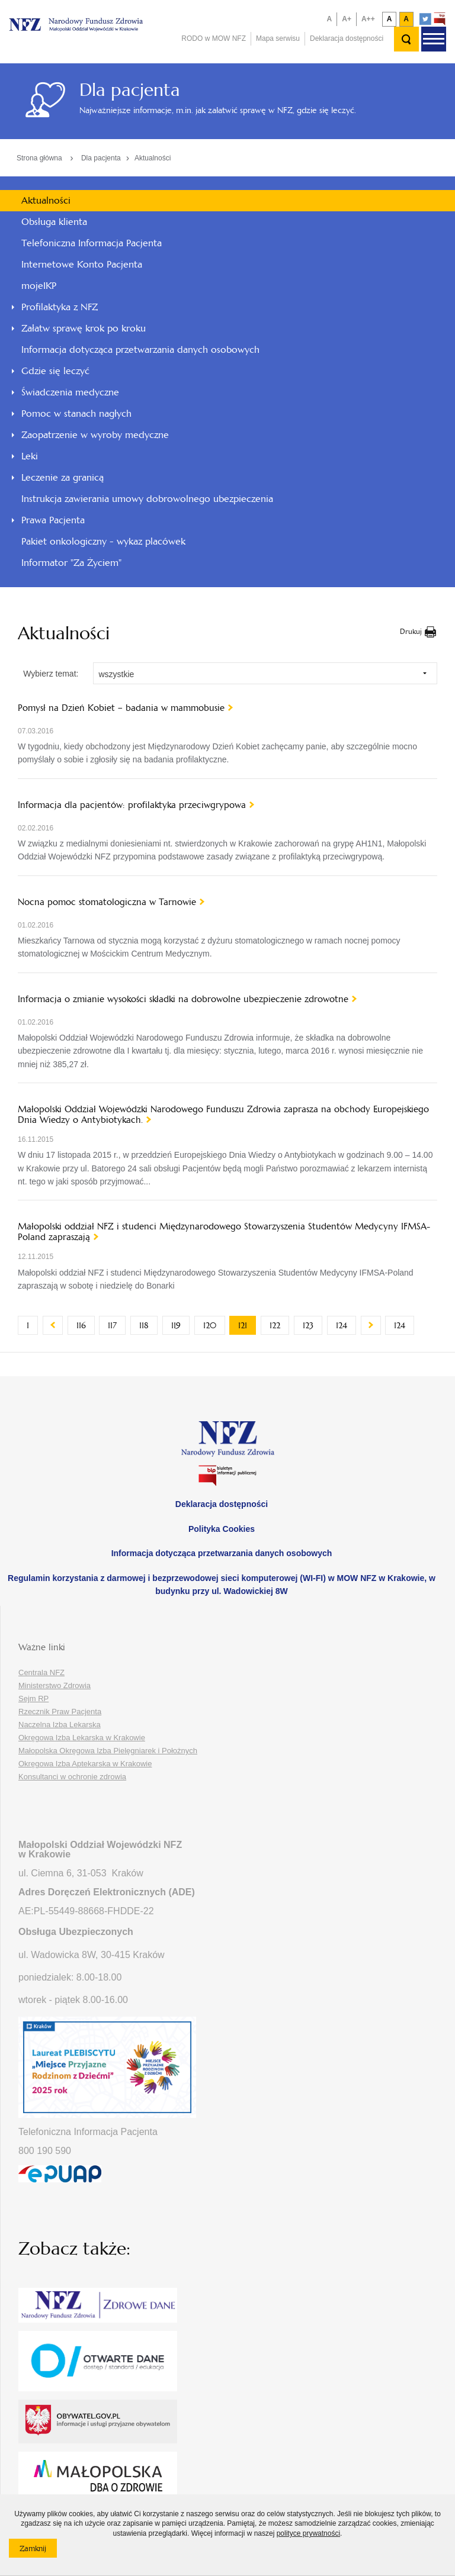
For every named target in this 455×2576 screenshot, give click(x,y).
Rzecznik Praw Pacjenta (59, 1711)
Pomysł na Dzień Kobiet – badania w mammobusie (121, 708)
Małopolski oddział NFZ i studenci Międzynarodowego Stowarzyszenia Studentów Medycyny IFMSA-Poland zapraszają (224, 1231)
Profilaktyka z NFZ (59, 307)
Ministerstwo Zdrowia (54, 1685)
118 (148, 1325)
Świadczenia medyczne (70, 392)
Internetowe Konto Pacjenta (81, 264)
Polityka (221, 1529)
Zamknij (38, 2550)
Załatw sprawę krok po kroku (83, 328)
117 (117, 1325)
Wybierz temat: (50, 673)
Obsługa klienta (54, 221)
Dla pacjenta (101, 158)
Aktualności (152, 158)
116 (85, 1325)
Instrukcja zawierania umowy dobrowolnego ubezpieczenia (147, 498)
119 (180, 1325)
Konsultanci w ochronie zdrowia (72, 1776)
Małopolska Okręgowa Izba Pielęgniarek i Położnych (107, 1750)
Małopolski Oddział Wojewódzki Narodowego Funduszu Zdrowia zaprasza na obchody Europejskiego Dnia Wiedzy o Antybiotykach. (223, 1114)
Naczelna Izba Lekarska (59, 1724)
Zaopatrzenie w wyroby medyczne (95, 435)
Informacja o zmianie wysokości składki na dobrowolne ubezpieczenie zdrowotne (183, 999)
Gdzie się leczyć (55, 371)
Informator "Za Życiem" (71, 562)
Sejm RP (33, 1698)
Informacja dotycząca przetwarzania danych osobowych (140, 349)
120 (214, 1325)
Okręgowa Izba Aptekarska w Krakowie (85, 1763)
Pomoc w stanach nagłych (76, 413)
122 (279, 1325)
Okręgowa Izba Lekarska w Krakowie (81, 1737)
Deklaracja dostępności (346, 38)
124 (346, 1325)
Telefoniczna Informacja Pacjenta (91, 243)
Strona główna (39, 158)
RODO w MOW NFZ (213, 38)
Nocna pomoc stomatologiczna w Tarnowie (107, 902)
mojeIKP (38, 285)
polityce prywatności (308, 2533)
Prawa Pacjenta (53, 520)
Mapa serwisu (278, 38)
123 (312, 1325)
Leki (29, 456)
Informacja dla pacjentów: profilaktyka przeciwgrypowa (132, 805)
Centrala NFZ (41, 1672)
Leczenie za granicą (62, 477)
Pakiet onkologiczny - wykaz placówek (103, 541)
